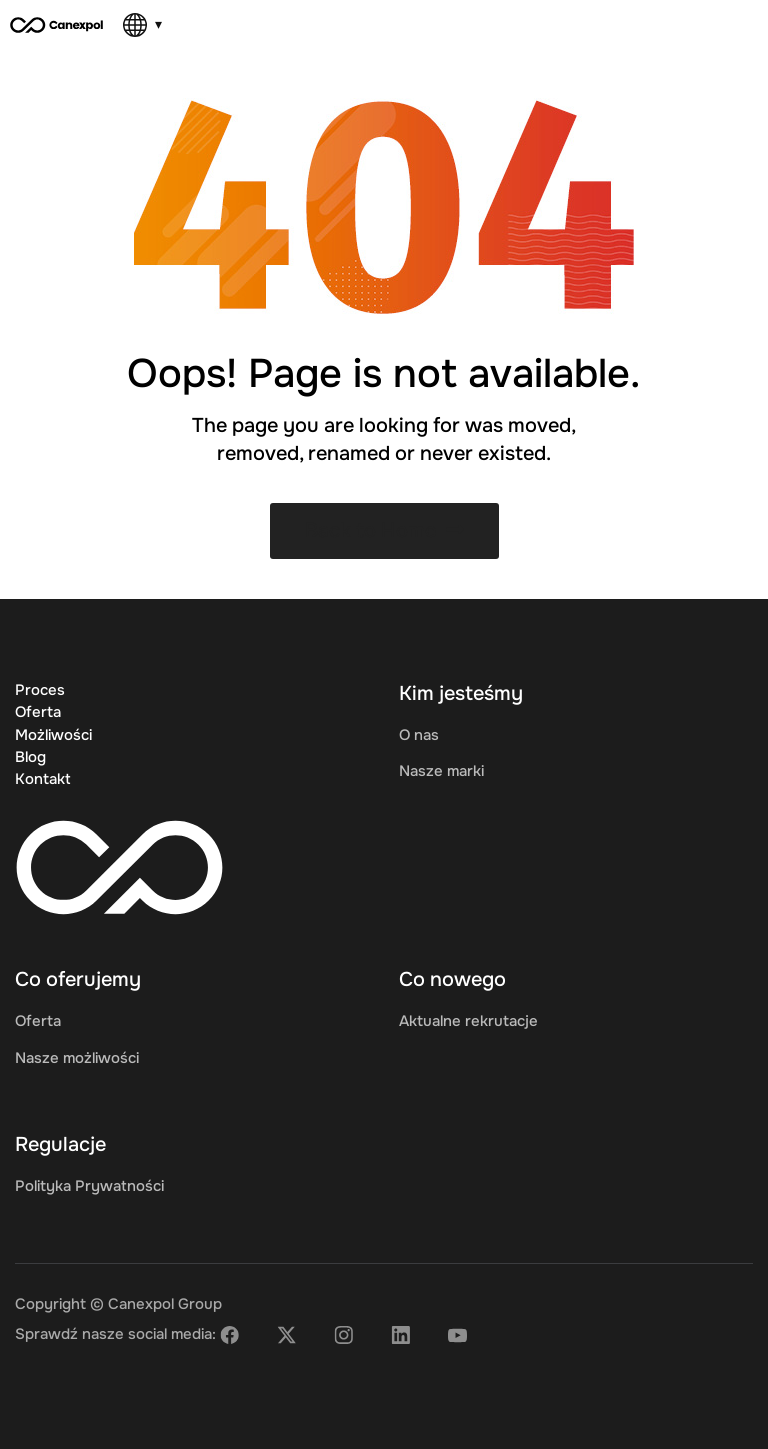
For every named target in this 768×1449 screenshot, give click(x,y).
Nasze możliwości (77, 1058)
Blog (30, 757)
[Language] (142, 25)
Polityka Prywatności (89, 1186)
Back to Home (384, 530)
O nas (419, 735)
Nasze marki (441, 771)
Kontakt (43, 779)
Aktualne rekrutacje (468, 1021)
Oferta (38, 712)
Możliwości (53, 735)
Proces (40, 690)
